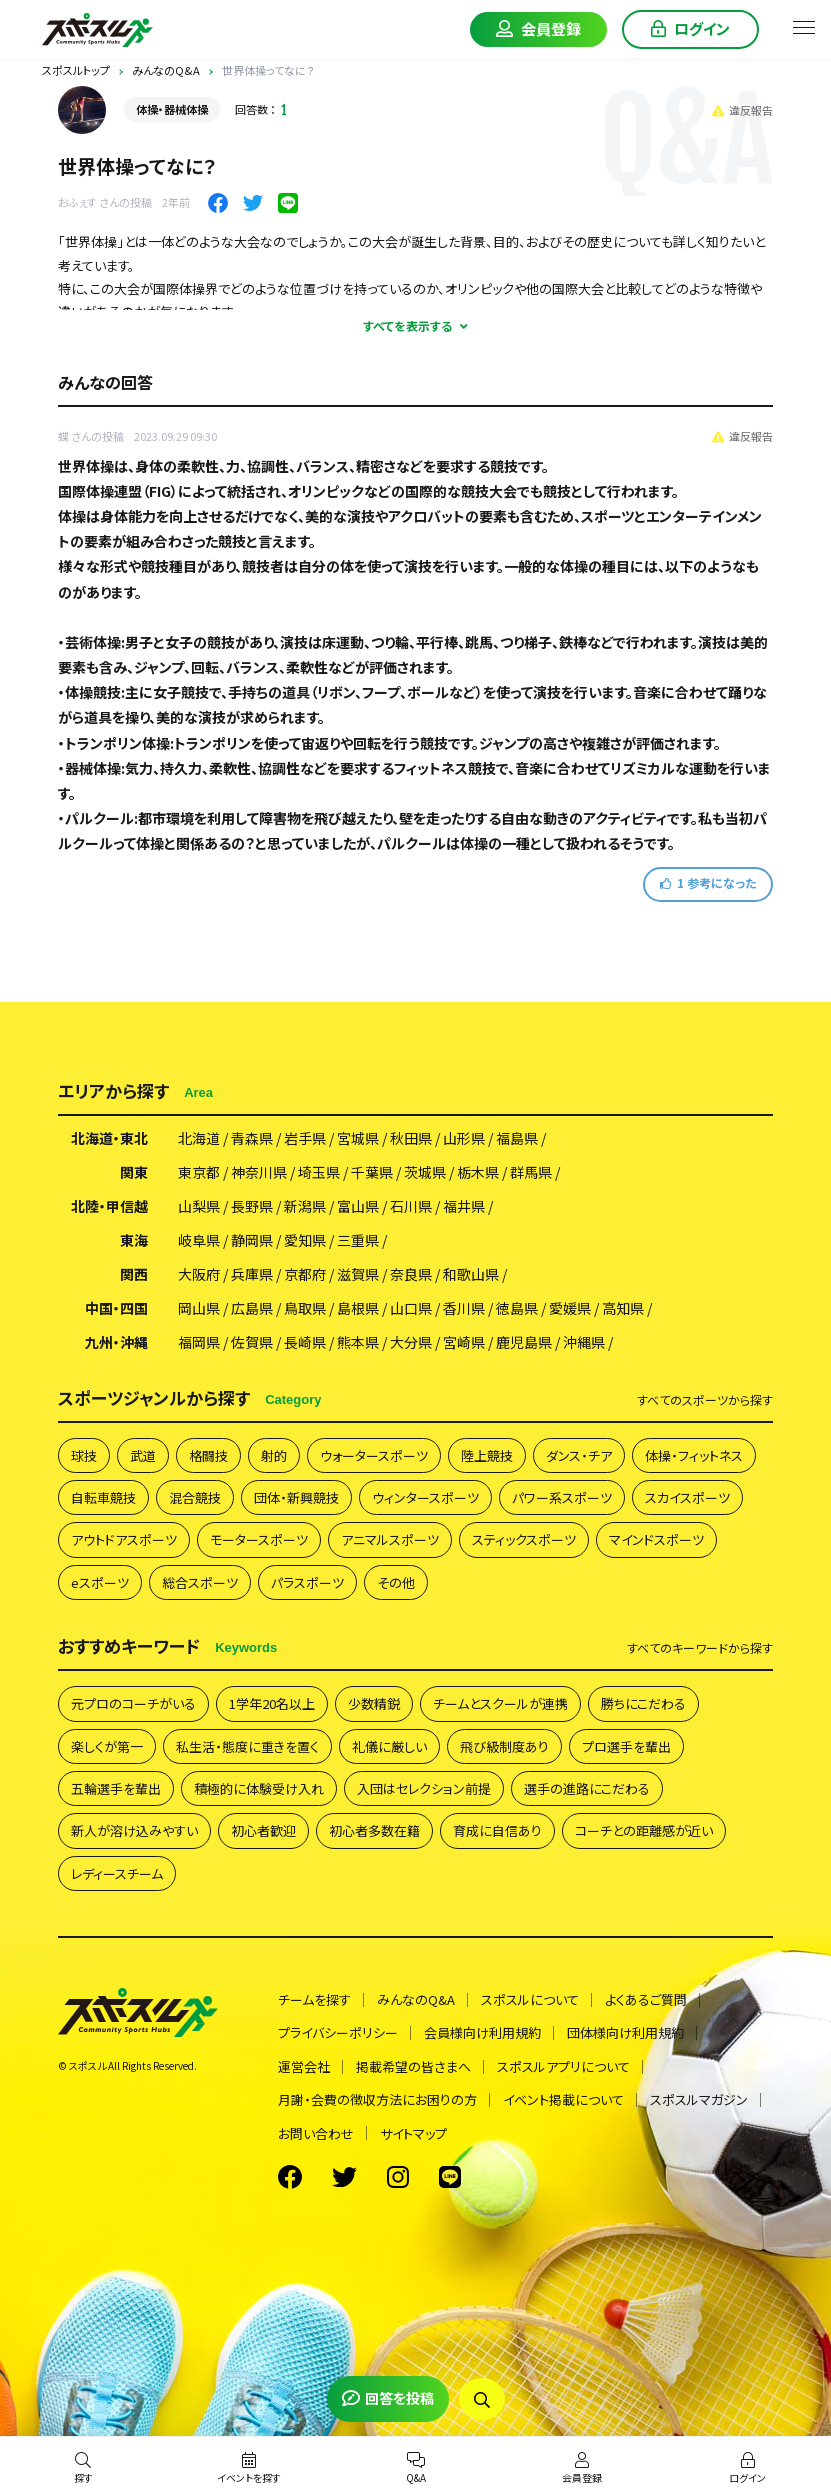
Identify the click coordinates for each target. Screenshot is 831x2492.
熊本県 (358, 1342)
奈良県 (411, 1274)
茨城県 (425, 1172)
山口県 (411, 1308)
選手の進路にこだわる (587, 1788)
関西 (134, 1274)
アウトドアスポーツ (124, 1539)
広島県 (252, 1308)
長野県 (252, 1206)
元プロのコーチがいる (133, 1703)
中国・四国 (116, 1308)
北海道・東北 (109, 1138)
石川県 (411, 1206)
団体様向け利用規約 (625, 2032)
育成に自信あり (497, 1830)
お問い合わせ (316, 2133)
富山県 (358, 1206)
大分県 (411, 1342)
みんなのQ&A (416, 1999)
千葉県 (372, 1172)
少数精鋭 (374, 1703)
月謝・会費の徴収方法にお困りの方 (377, 2099)
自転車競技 (103, 1497)
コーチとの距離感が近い (644, 1830)
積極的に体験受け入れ (259, 1788)
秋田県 (411, 1138)
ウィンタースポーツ (425, 1497)
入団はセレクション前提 (424, 1788)
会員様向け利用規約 (482, 2032)
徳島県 (517, 1308)
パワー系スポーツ (562, 1497)
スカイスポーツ (687, 1497)
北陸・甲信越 (109, 1206)
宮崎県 (464, 1342)
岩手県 (305, 1138)
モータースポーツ (259, 1539)
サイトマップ (413, 2133)
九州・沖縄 (116, 1342)
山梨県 (199, 1206)
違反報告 (742, 110)
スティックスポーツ (524, 1539)
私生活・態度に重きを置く (247, 1746)
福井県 (464, 1206)
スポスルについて (530, 1999)
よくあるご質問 (646, 1999)
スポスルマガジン (699, 2099)
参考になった (708, 882)
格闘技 (208, 1455)
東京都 (199, 1172)
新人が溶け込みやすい (134, 1830)
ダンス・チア (579, 1455)
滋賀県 (358, 1274)
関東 (134, 1172)
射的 (274, 1455)
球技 (84, 1455)
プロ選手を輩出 (626, 1746)
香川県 (464, 1308)
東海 (134, 1240)
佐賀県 (252, 1342)
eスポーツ (100, 1582)
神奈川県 (259, 1172)
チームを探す (314, 1999)
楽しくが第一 (107, 1746)
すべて (705, 1400)
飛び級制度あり (504, 1746)
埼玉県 (319, 1172)
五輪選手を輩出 (116, 1788)
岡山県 (199, 1308)
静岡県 (252, 1240)
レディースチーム (117, 1873)
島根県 (358, 1308)
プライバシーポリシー (338, 2032)
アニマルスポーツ (390, 1539)
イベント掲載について (563, 2099)
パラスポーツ (307, 1582)
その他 (396, 1582)
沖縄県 (584, 1342)
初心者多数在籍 (374, 1830)
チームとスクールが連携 (500, 1703)
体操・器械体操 (172, 109)
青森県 (252, 1138)
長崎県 (305, 1342)
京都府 (305, 1274)
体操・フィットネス (694, 1455)
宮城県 (358, 1138)
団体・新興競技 (296, 1497)
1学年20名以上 (272, 1703)
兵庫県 (252, 1274)
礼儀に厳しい (389, 1746)
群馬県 (531, 1172)
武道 (143, 1455)
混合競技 (195, 1497)
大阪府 (199, 1274)
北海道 (199, 1138)
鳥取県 (305, 1308)
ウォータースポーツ (374, 1455)
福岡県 (199, 1342)
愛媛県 (570, 1308)
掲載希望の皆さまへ (413, 2066)
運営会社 (304, 2066)
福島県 (517, 1138)
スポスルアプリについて (563, 2066)
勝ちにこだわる (643, 1703)
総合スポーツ (200, 1582)
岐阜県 (199, 1240)
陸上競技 (487, 1455)
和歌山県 (471, 1274)
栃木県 (478, 1172)
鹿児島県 (524, 1342)
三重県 (358, 1240)
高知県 (623, 1308)
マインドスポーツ (656, 1539)
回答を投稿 (388, 2398)
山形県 (464, 1138)
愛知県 (305, 1240)
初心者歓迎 (263, 1830)
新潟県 (305, 1206)
